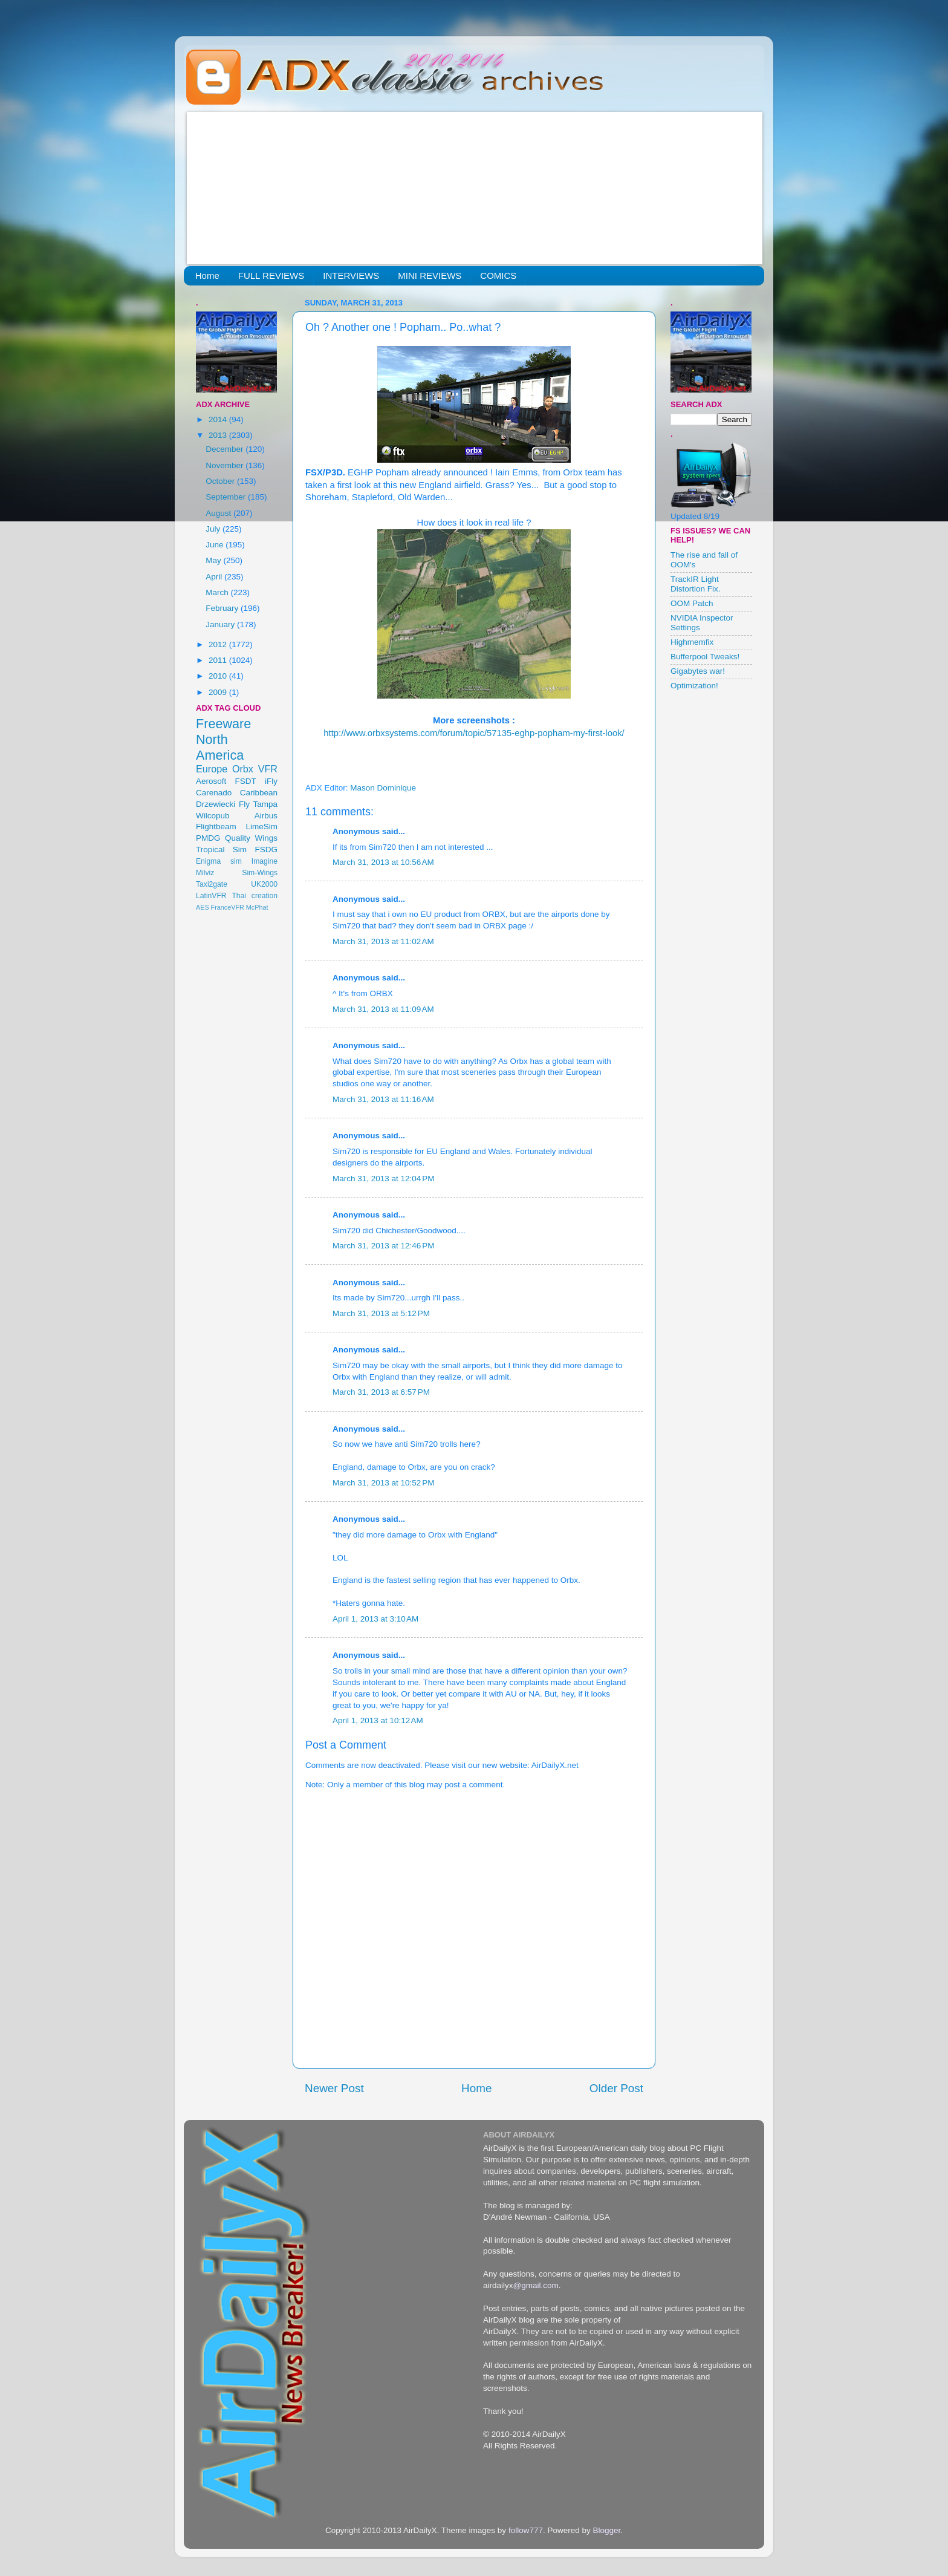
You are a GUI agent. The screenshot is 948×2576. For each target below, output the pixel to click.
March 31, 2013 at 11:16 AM (383, 1099)
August (219, 513)
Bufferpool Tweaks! (704, 656)
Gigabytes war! (697, 671)
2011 (219, 660)
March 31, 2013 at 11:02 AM (383, 941)
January (221, 624)
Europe (211, 768)
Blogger (606, 2530)
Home (207, 275)
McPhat (257, 907)
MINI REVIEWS (429, 275)
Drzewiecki (215, 804)
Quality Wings (251, 838)
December (225, 449)
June (216, 544)
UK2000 (264, 884)
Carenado (214, 792)
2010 (219, 675)
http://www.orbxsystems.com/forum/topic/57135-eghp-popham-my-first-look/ (473, 733)
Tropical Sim (221, 849)
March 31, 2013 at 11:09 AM (383, 1009)
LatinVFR (211, 896)
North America (220, 747)
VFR (268, 768)
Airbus (266, 815)
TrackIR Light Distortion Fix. (695, 584)
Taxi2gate (211, 884)
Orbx (242, 768)
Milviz (205, 873)
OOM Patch (691, 603)
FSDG (266, 849)
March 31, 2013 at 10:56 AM (383, 862)
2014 (219, 419)
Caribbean (259, 792)
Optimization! (694, 685)
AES (202, 907)
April (215, 576)
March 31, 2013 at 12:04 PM (383, 1178)
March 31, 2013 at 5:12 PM (381, 1313)
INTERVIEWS (351, 275)
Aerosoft (211, 781)
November (225, 465)
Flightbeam (216, 826)
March (218, 592)
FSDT (245, 781)
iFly (271, 781)
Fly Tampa (258, 804)
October (221, 481)
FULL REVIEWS (271, 275)
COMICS (498, 275)
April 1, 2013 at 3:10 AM (375, 1618)
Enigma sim (219, 861)
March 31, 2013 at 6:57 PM (381, 1392)
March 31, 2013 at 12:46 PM (383, 1245)
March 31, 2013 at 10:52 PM (383, 1482)
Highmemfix (691, 642)
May (214, 560)
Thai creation (255, 896)
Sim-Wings (260, 873)
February (223, 608)
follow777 (525, 2530)
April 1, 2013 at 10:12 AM (378, 1720)
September (227, 496)
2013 (219, 435)
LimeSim (261, 826)
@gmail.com (536, 2285)
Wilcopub (213, 815)
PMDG (208, 838)
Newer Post (334, 2088)
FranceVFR (227, 907)
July (214, 528)
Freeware (223, 723)
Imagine (265, 861)
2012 (219, 644)
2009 (219, 692)
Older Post (616, 2088)
